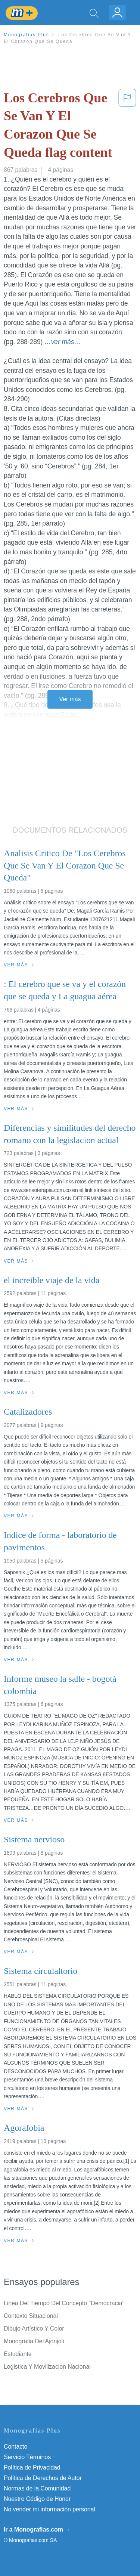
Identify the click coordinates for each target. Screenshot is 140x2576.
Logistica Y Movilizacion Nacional (47, 2366)
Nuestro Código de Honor (37, 2499)
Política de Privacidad (32, 2467)
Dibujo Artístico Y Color (34, 2328)
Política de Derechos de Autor (43, 2478)
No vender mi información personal (49, 2509)
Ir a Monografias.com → (37, 2529)
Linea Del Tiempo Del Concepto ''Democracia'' (64, 2303)
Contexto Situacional (31, 2316)
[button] (127, 126)
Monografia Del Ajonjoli (34, 2341)
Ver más (70, 699)
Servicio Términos (27, 2457)
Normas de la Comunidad (37, 2488)
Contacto (15, 2446)
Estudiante (18, 2354)
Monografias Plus (26, 34)
